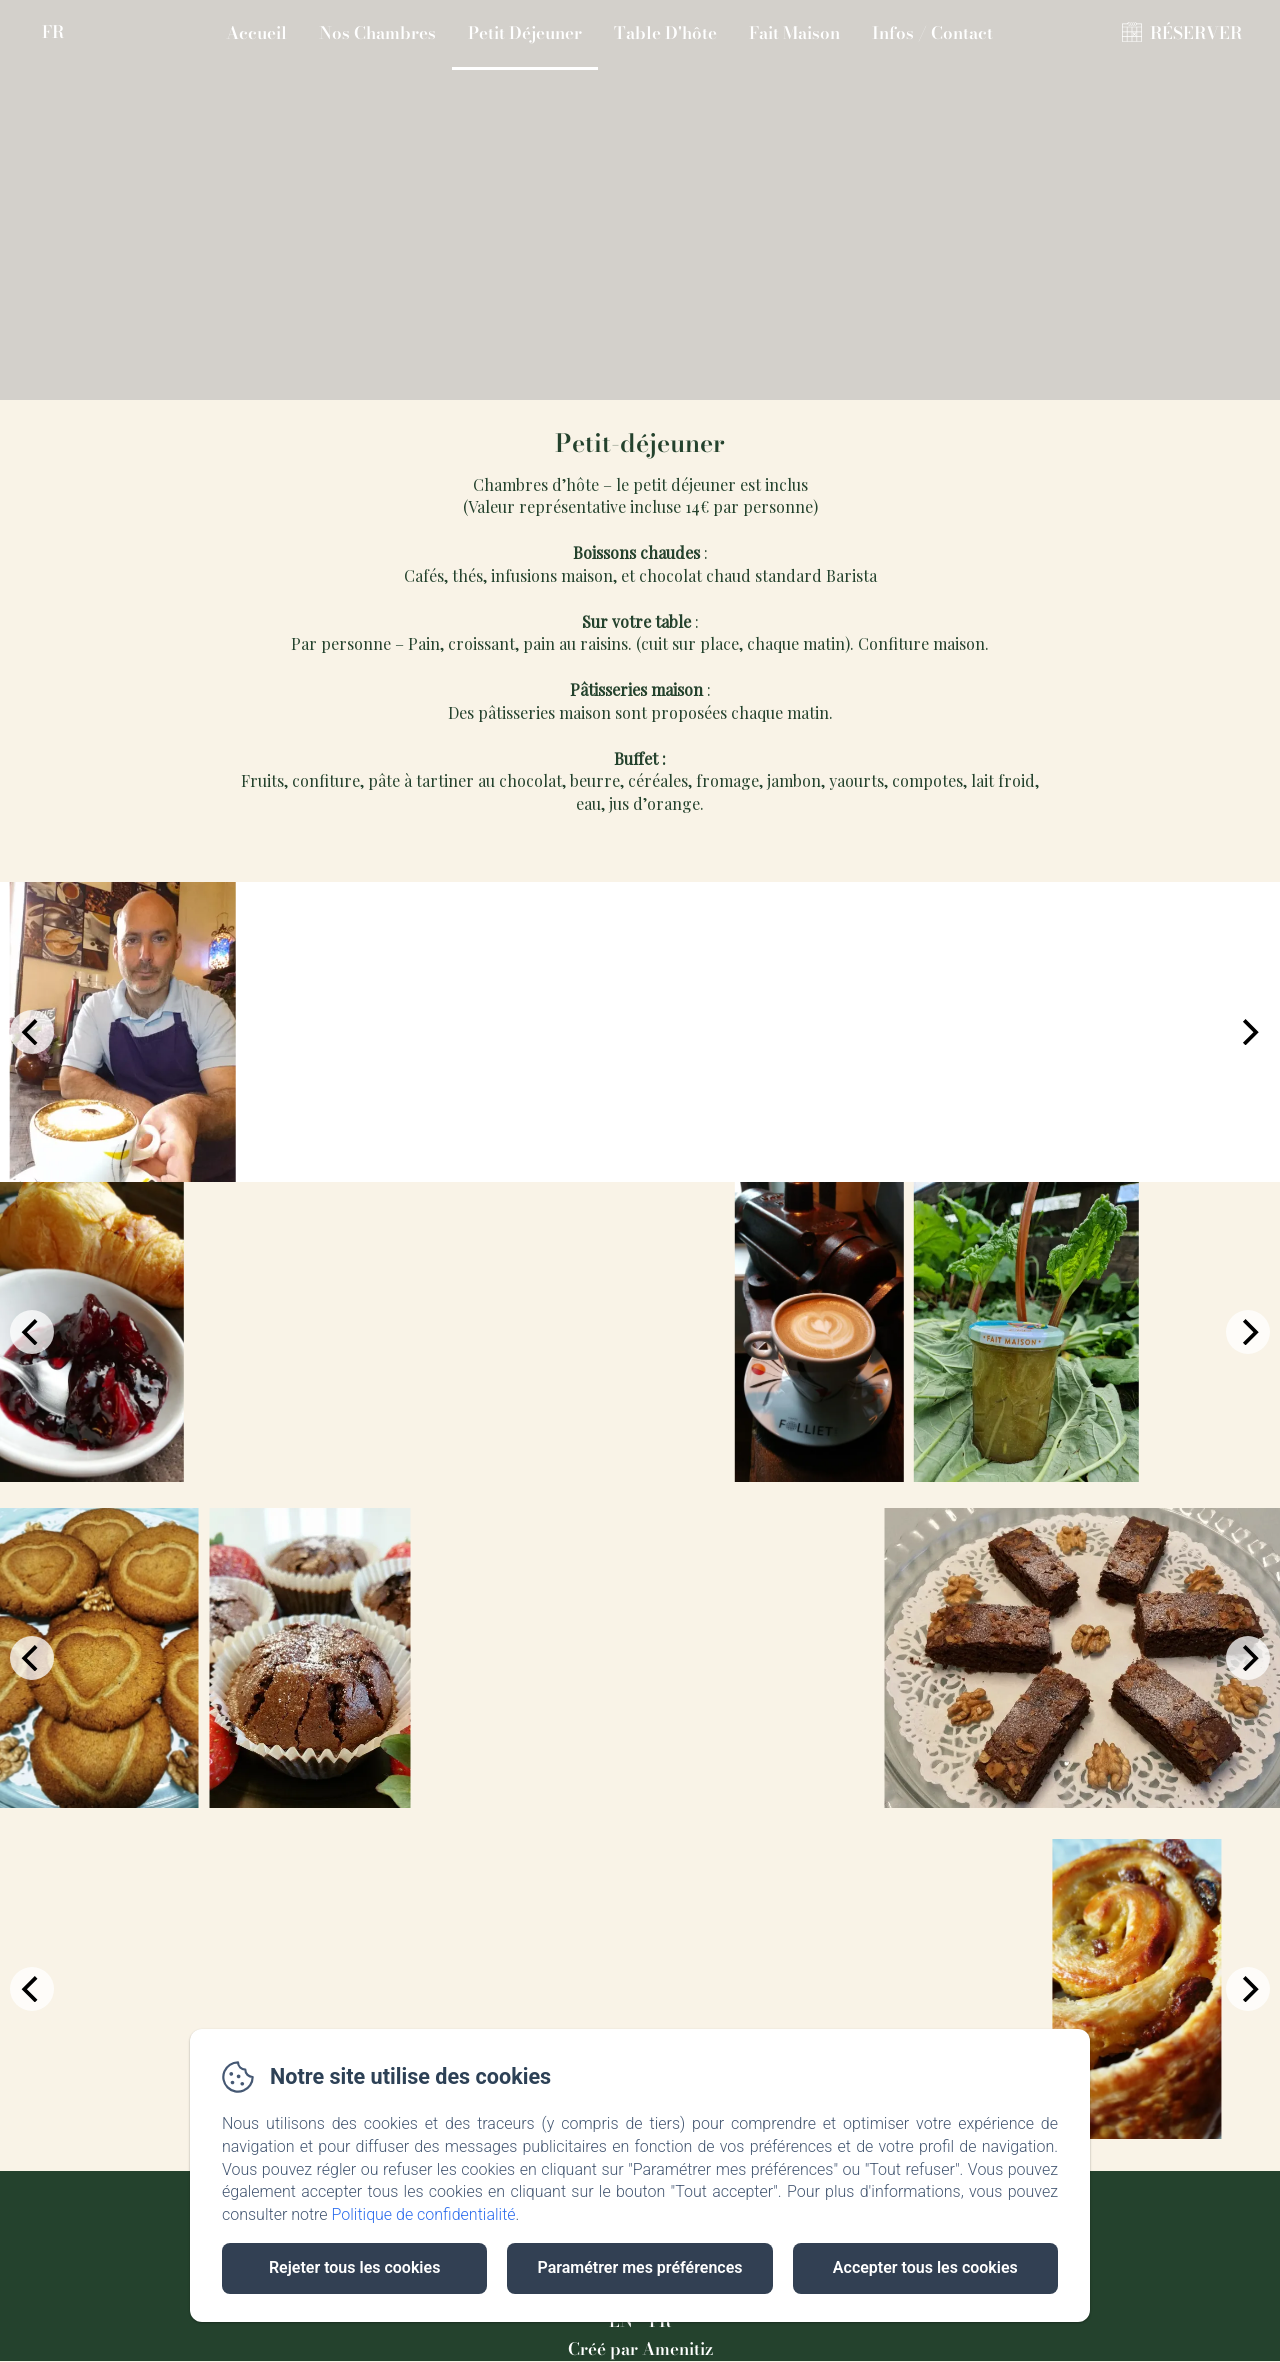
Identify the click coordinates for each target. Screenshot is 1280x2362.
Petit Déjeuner (525, 33)
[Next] (1248, 1032)
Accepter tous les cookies (925, 2267)
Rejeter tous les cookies (354, 2267)
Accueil (256, 33)
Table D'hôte (665, 33)
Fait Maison (794, 33)
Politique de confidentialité (424, 2214)
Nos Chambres (377, 33)
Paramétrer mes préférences (639, 2267)
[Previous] (32, 1032)
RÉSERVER (1196, 33)
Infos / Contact (932, 33)
